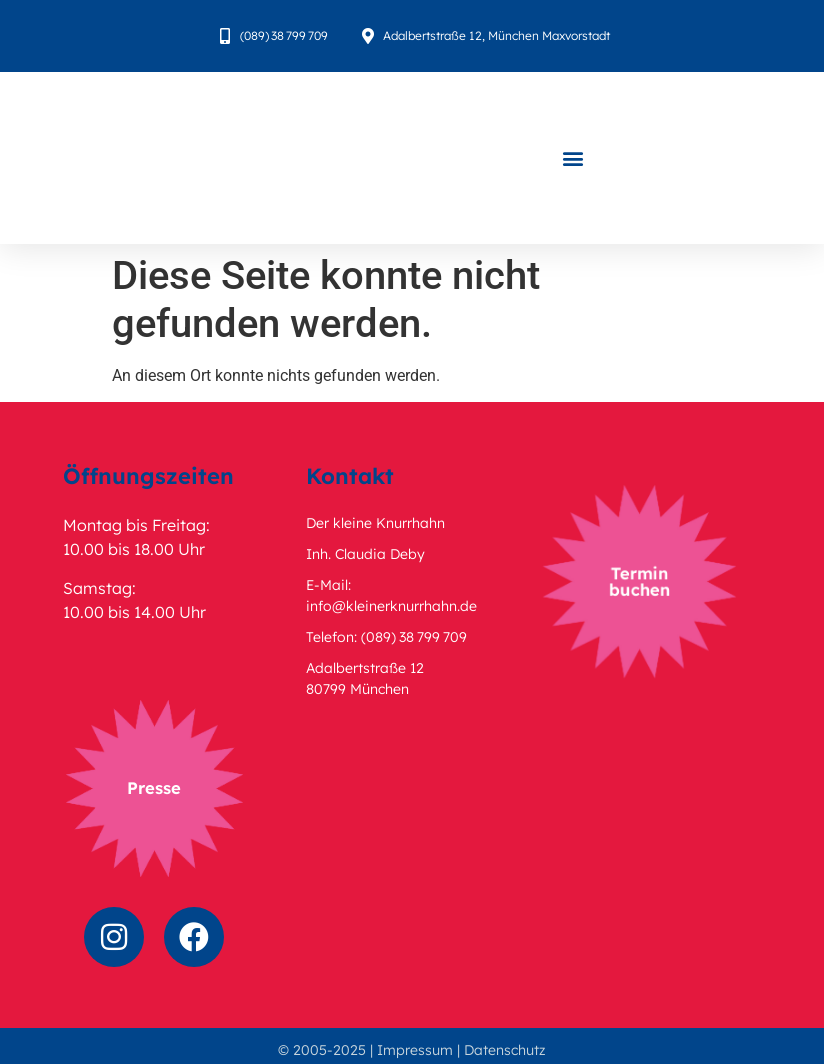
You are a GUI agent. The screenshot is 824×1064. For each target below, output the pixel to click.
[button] (573, 158)
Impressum (415, 1049)
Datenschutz (505, 1049)
